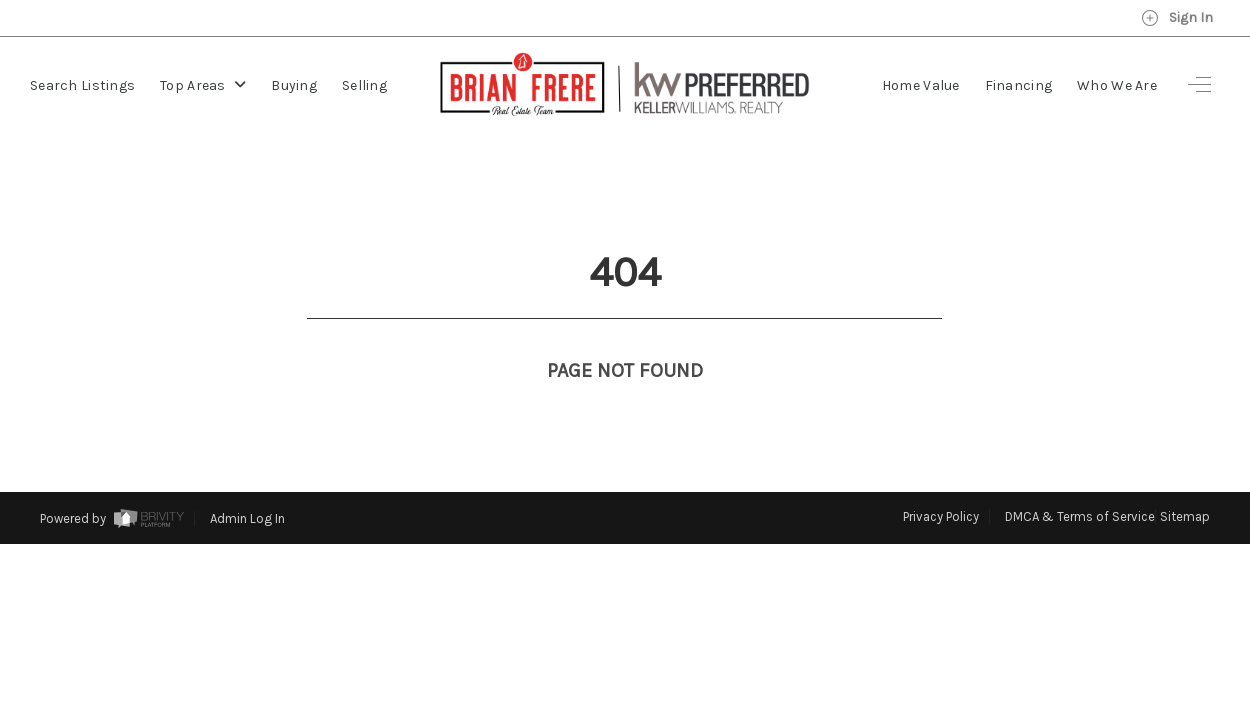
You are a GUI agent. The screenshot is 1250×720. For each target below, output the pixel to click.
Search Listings (82, 85)
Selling (364, 85)
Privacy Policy (941, 479)
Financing (1019, 85)
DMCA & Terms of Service (1080, 479)
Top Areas (203, 85)
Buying (294, 85)
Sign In (1177, 18)
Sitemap (1185, 479)
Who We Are (1117, 85)
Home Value (921, 85)
